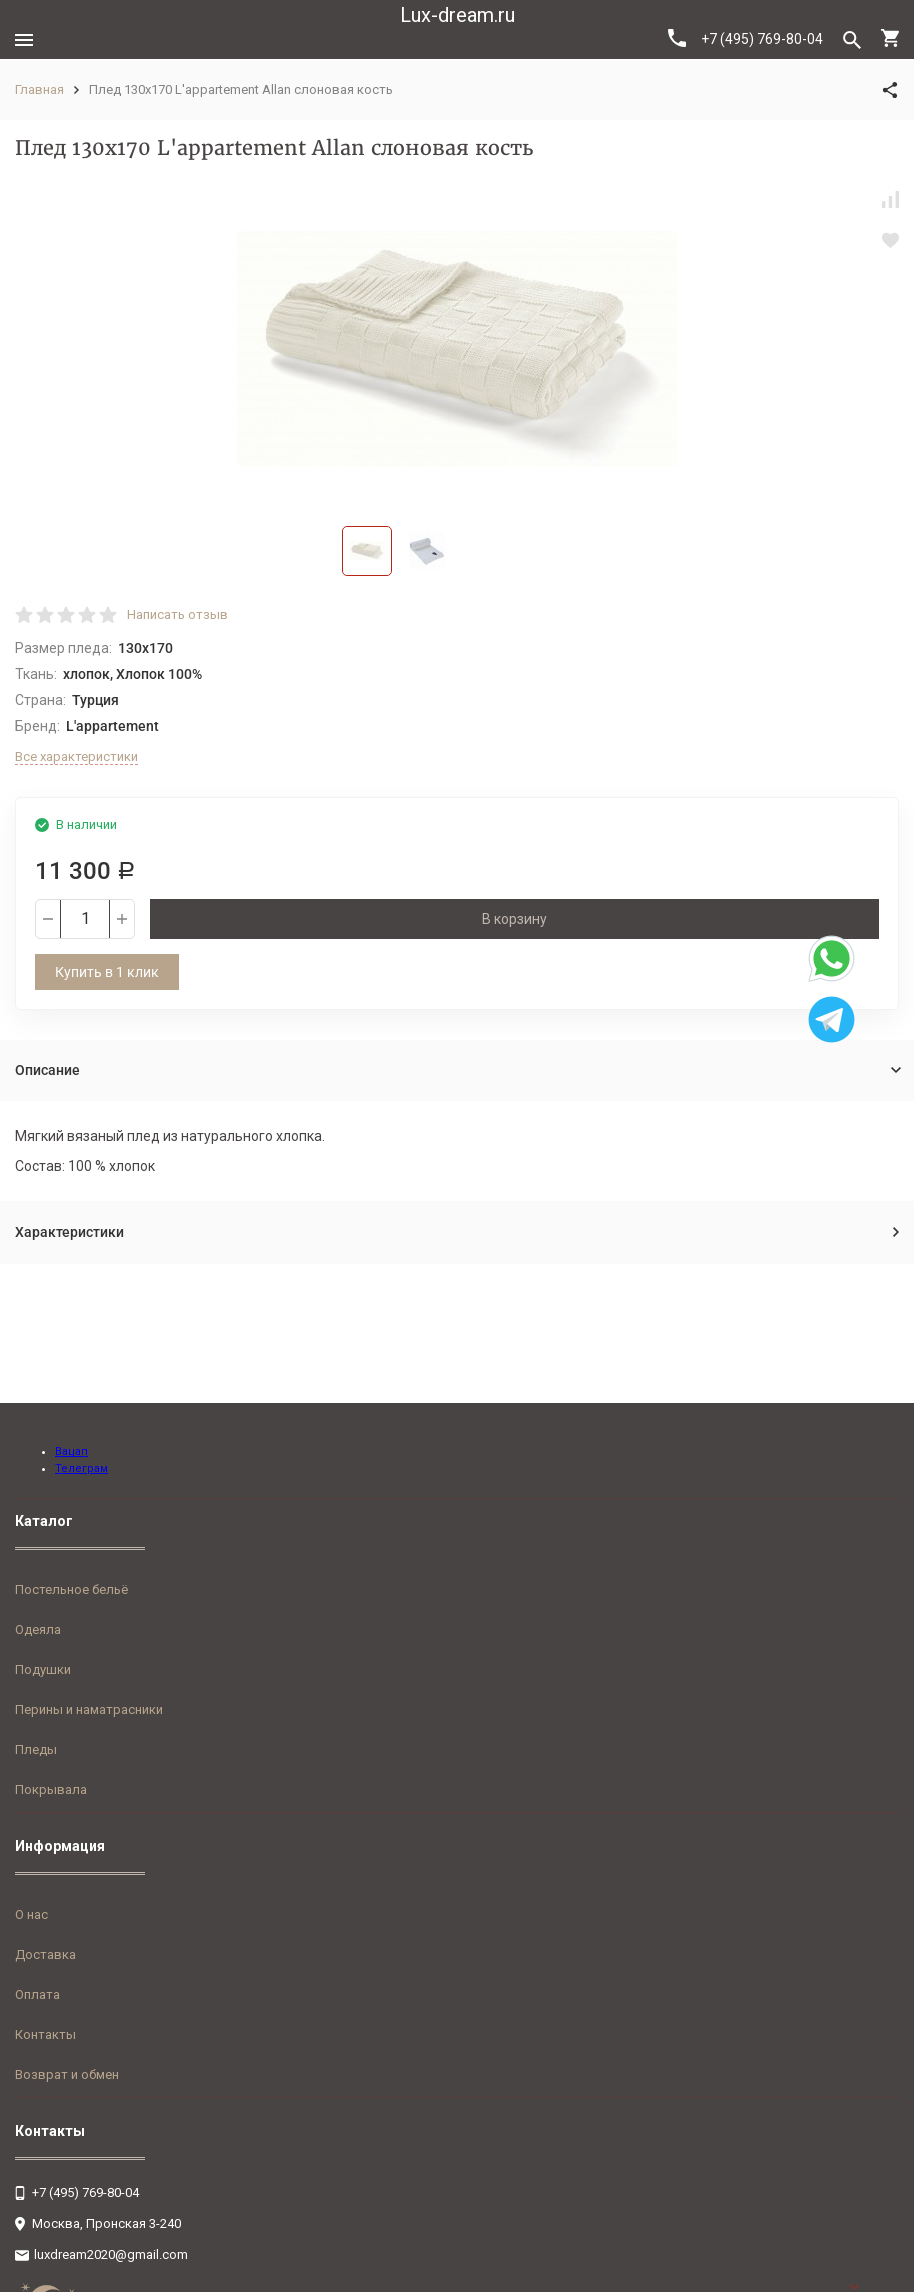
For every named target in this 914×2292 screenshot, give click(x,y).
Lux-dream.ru (457, 15)
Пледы (36, 1749)
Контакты (45, 2034)
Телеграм (81, 1468)
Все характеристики (76, 756)
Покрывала (51, 1789)
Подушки (43, 1669)
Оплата (37, 1994)
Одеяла (38, 1629)
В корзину (514, 919)
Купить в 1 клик (107, 972)
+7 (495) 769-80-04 (745, 38)
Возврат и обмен (67, 2074)
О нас (31, 1914)
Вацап (71, 1451)
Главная (39, 89)
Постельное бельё (71, 1589)
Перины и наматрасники (89, 1709)
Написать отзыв (177, 614)
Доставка (45, 1954)
